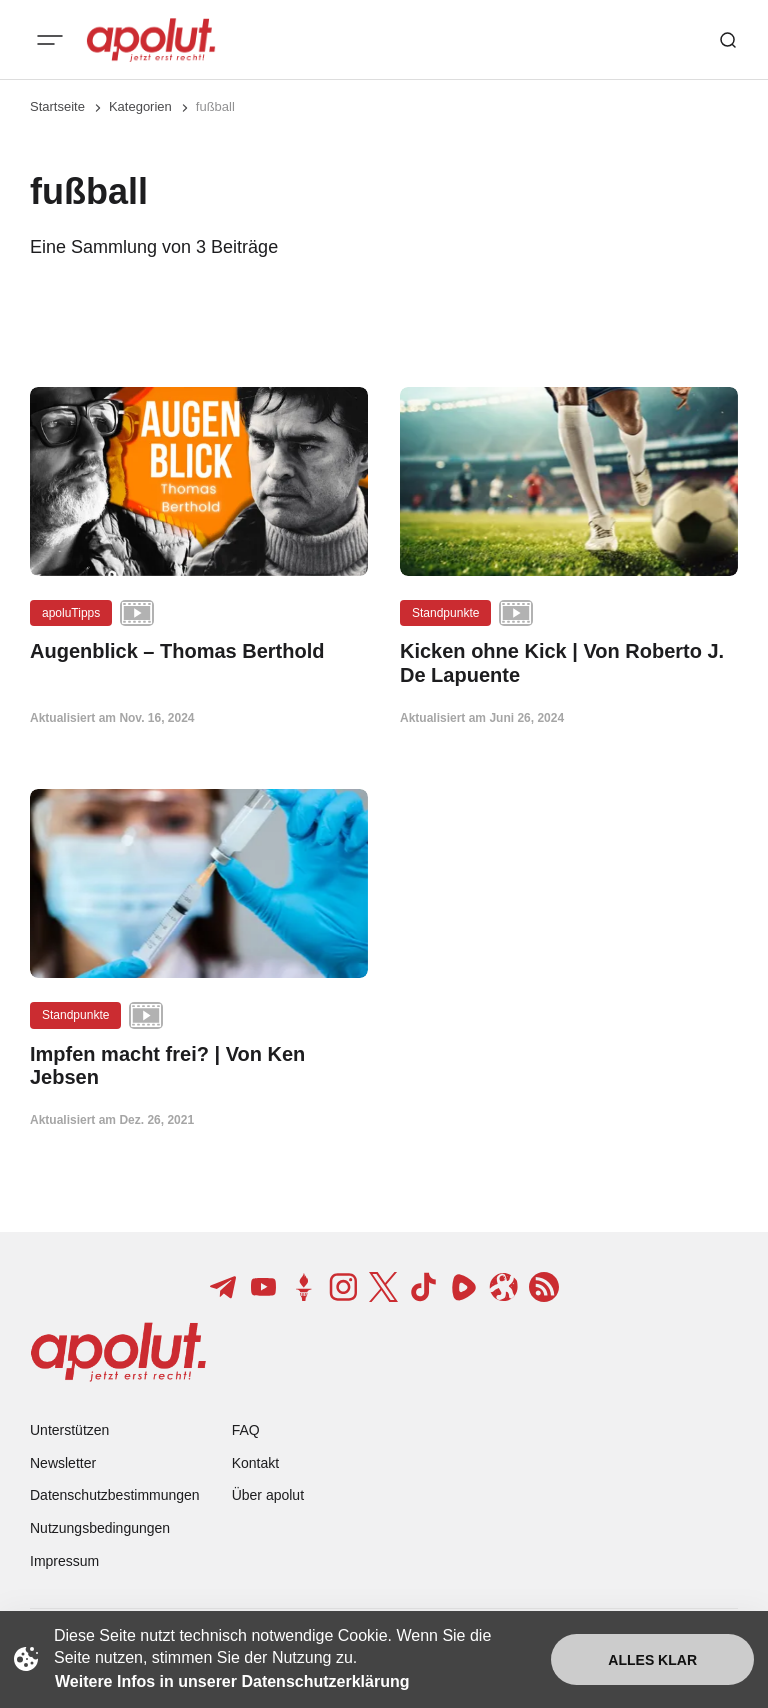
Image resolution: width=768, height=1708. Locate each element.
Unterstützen (69, 1430)
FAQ (246, 1430)
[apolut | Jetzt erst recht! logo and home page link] (151, 40)
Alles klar (652, 1660)
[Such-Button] (728, 40)
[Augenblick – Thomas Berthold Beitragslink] (199, 651)
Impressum (64, 1561)
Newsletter (63, 1463)
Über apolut (268, 1495)
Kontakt (255, 1463)
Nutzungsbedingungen (100, 1528)
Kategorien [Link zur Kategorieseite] (140, 106)
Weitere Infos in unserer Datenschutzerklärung (232, 1681)
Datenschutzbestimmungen (115, 1495)
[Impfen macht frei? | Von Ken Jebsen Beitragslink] (199, 1066)
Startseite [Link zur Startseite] (57, 106)
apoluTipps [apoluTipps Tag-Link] (71, 613)
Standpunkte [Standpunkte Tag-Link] (445, 613)
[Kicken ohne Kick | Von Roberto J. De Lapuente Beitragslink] (569, 663)
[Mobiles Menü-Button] (50, 40)
